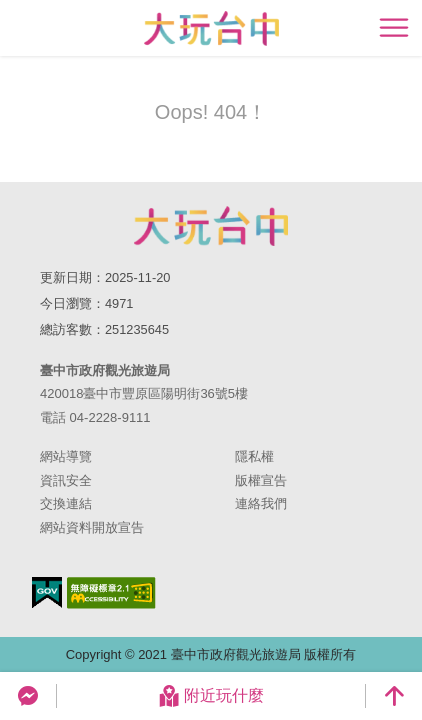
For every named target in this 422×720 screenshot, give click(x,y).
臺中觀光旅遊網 (211, 28)
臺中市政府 (211, 226)
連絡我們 (261, 503)
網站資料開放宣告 (92, 527)
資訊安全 (66, 480)
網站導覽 (66, 456)
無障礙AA (111, 593)
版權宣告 (261, 480)
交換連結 (66, 503)
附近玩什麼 (211, 696)
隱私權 (254, 456)
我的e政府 (47, 592)
